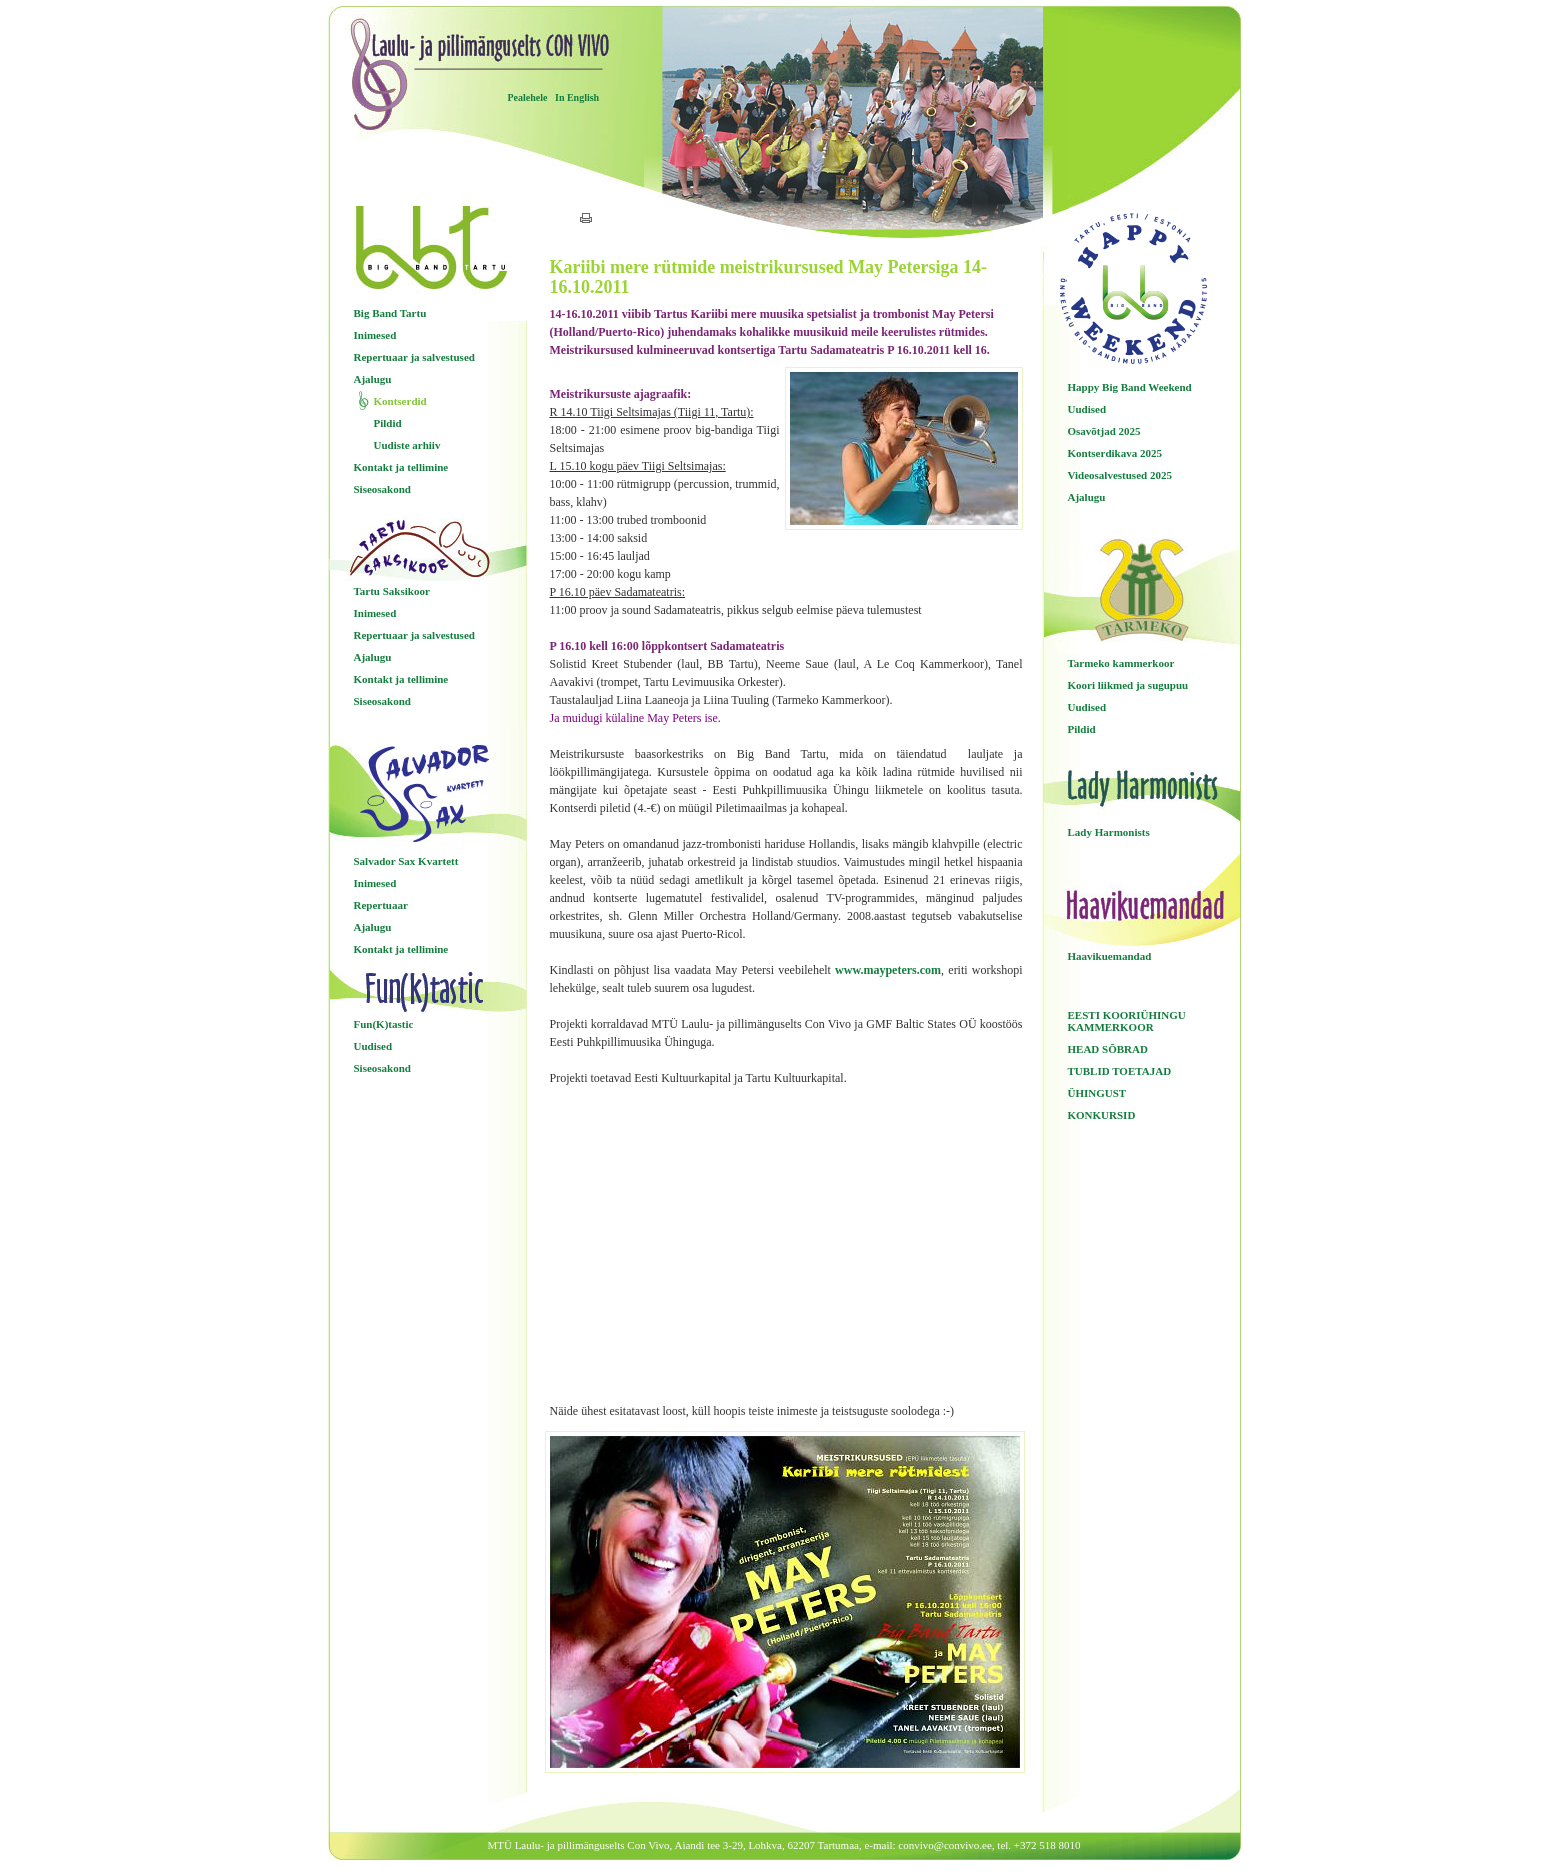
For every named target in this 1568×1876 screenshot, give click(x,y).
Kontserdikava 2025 (1115, 453)
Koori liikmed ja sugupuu (1128, 685)
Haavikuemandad (1110, 956)
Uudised (373, 1046)
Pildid (388, 423)
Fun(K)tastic (384, 1024)
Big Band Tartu (390, 313)
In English (577, 97)
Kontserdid (400, 401)
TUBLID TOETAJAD (1120, 1071)
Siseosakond (382, 489)
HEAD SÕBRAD (1108, 1049)
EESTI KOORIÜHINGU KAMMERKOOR (1127, 1021)
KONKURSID (1102, 1115)
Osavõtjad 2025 (1104, 431)
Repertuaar (381, 905)
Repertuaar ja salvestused (414, 357)
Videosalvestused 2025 (1120, 475)
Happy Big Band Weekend (1130, 387)
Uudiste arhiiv (407, 445)
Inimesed (375, 335)
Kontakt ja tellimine (401, 467)
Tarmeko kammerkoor (1121, 663)
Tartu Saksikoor (392, 591)
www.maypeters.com (888, 970)
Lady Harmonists (1109, 832)
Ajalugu (373, 379)
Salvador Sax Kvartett (406, 861)
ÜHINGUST (1097, 1093)
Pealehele (528, 97)
